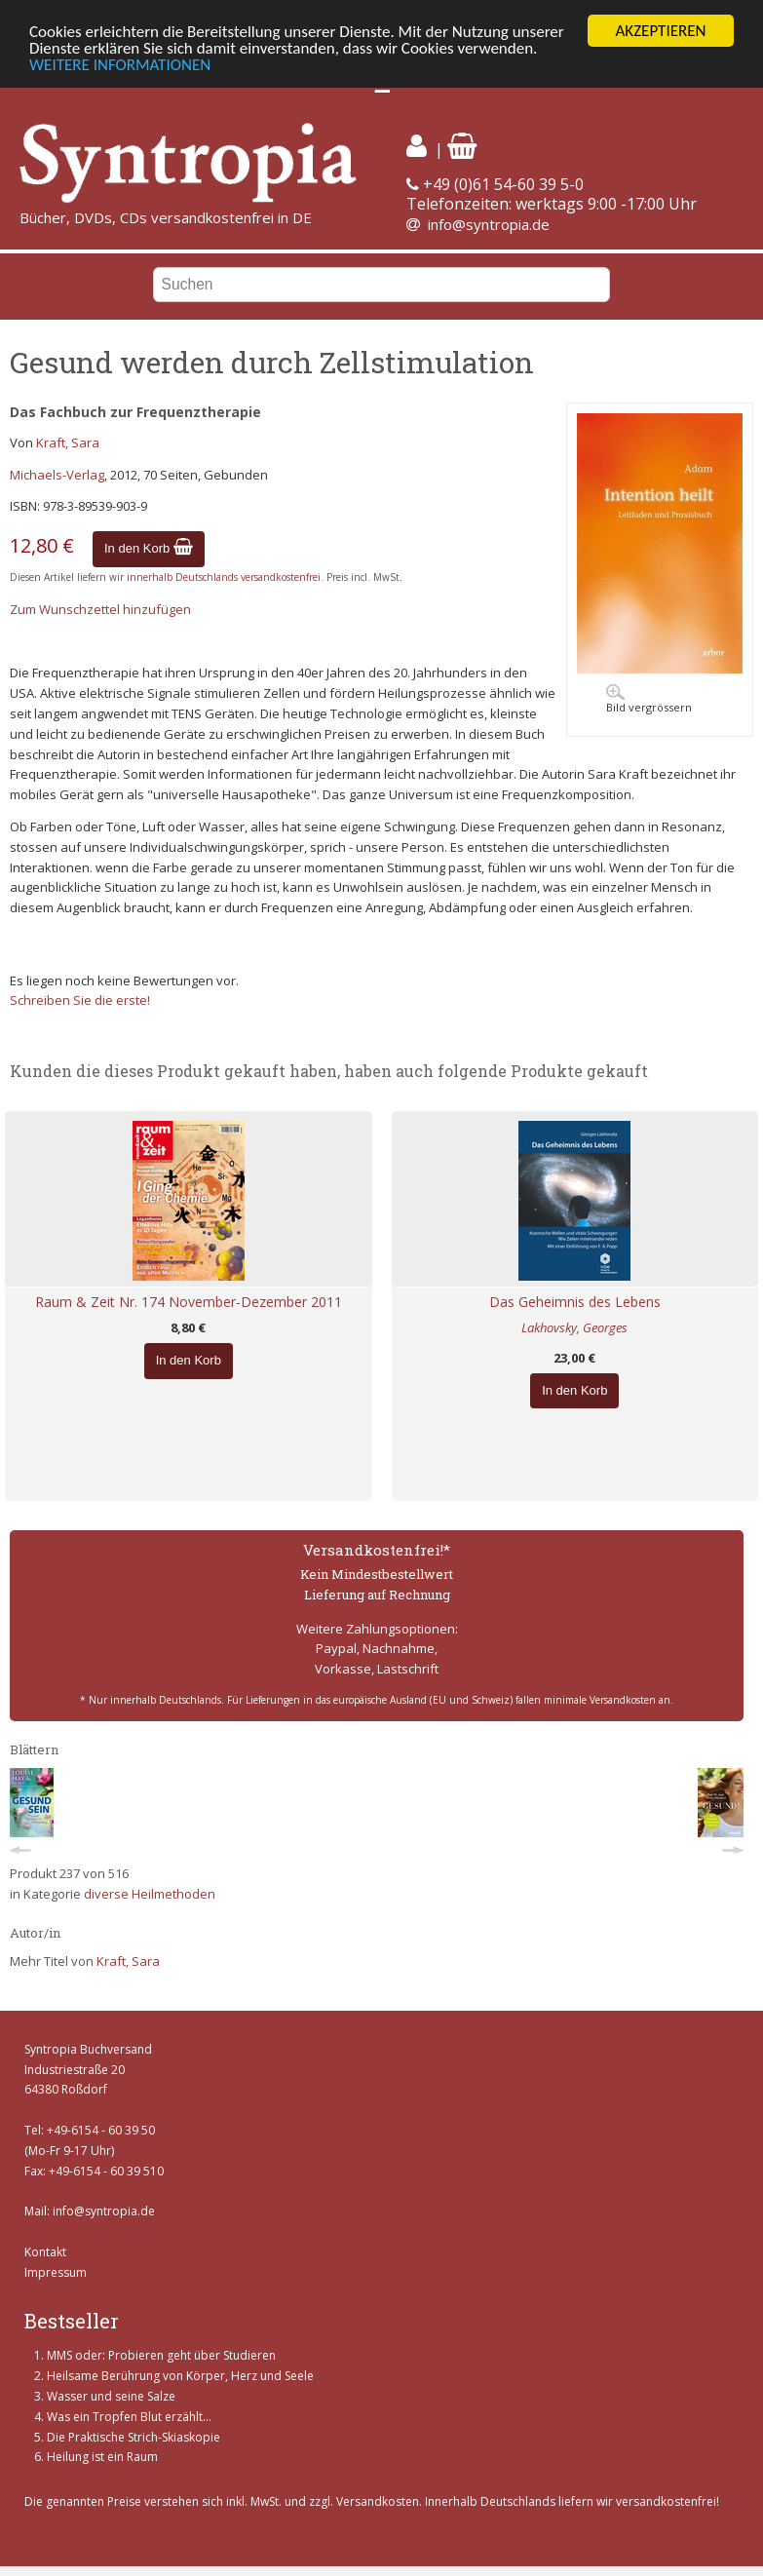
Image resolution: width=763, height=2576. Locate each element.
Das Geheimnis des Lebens (575, 1301)
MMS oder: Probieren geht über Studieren (161, 2355)
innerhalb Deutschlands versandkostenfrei (224, 577)
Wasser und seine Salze (111, 2396)
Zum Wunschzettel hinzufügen (100, 609)
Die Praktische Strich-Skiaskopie (133, 2437)
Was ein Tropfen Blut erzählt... (129, 2416)
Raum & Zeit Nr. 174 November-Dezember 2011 (188, 1301)
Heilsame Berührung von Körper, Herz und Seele (180, 2375)
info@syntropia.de (489, 224)
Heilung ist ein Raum (102, 2456)
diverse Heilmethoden (149, 1894)
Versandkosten (377, 2501)
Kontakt (45, 2252)
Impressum (55, 2272)
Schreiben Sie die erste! (80, 1000)
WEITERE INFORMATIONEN (119, 65)
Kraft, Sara (67, 442)
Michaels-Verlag (57, 474)
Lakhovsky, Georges (574, 1327)
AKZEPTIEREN (660, 30)
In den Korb (148, 548)
